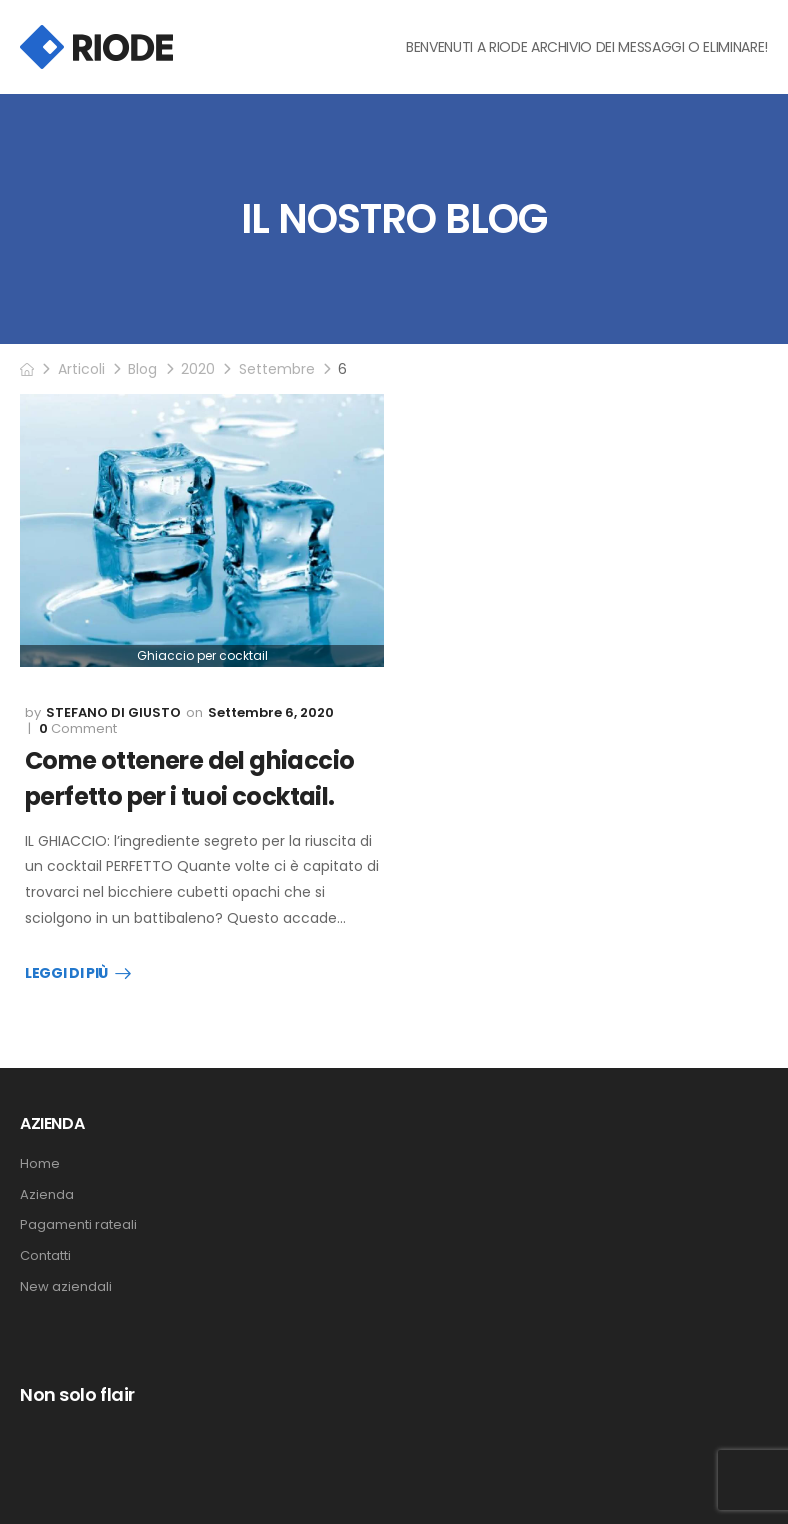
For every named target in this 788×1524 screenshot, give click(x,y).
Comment (78, 729)
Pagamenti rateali (78, 1225)
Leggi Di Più (66, 974)
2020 (198, 369)
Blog (142, 369)
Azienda (47, 1195)
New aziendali (66, 1287)
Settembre (277, 369)
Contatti (45, 1256)
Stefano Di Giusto (113, 712)
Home (40, 1164)
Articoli (81, 369)
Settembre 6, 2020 (271, 712)
